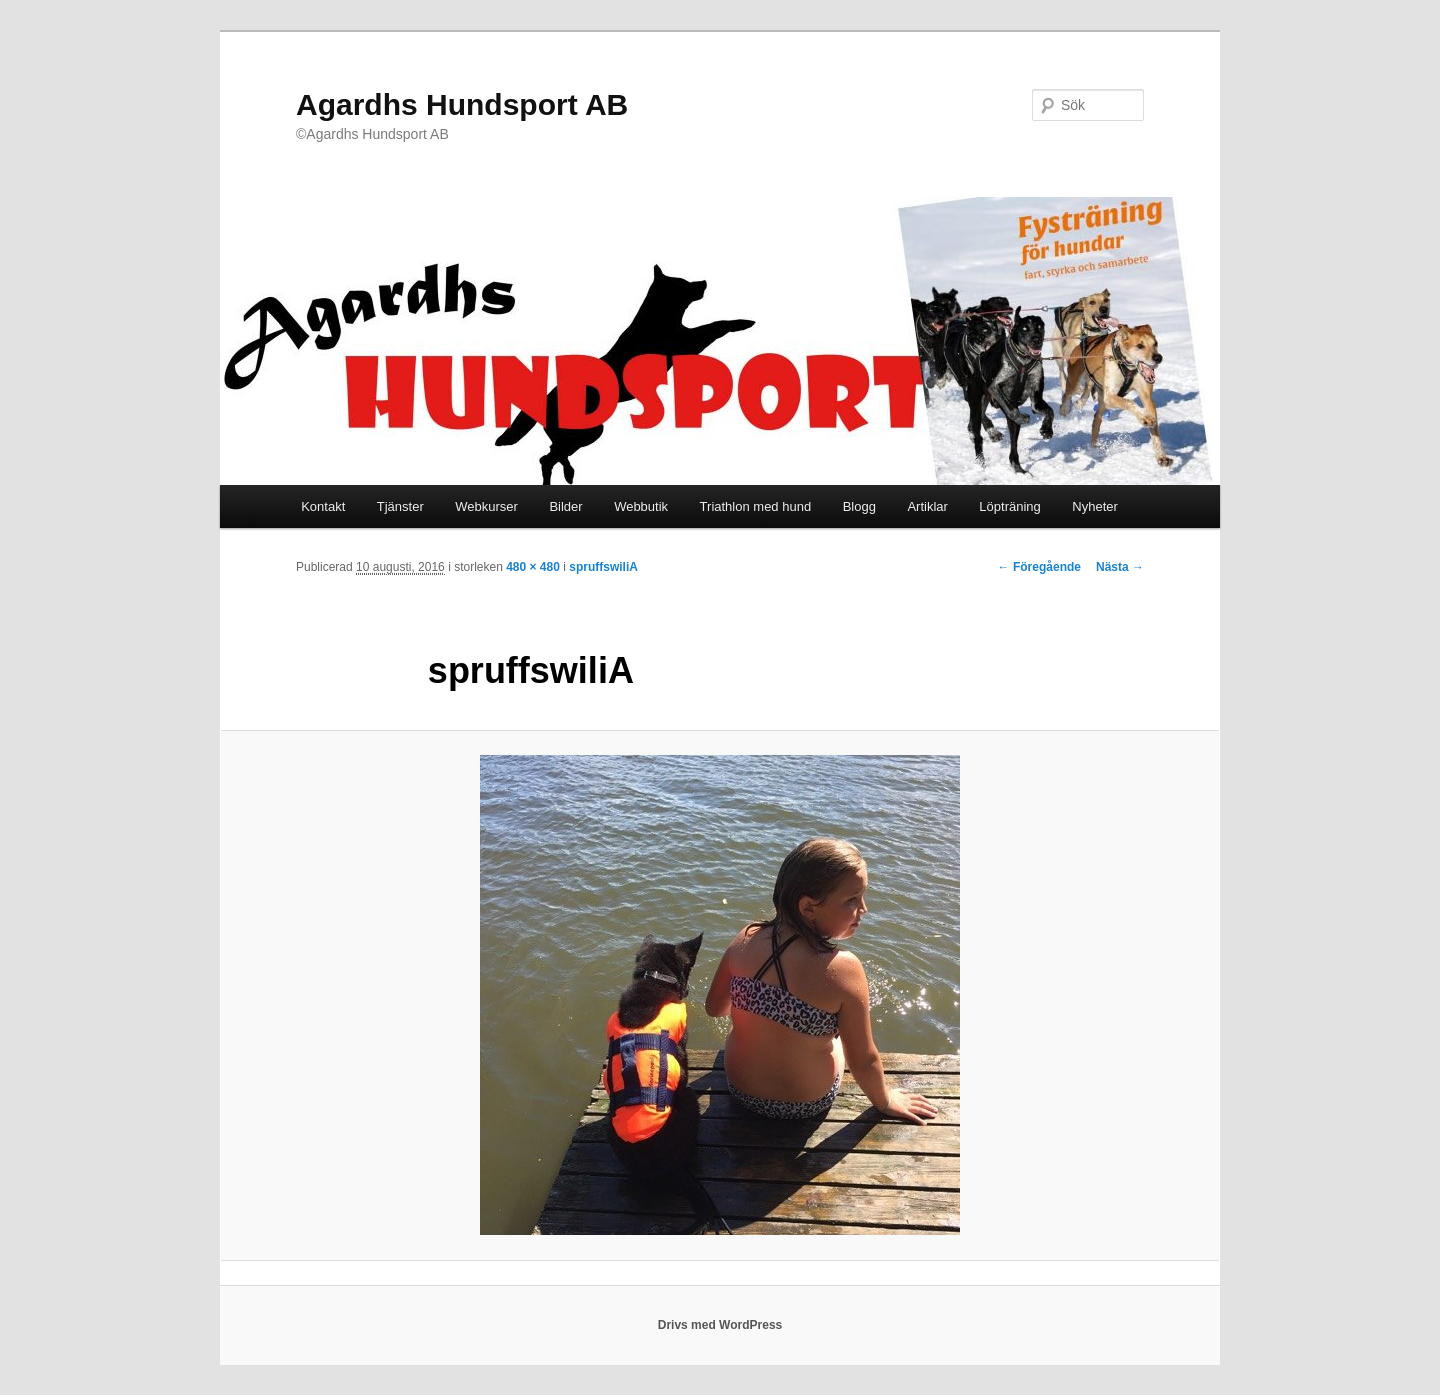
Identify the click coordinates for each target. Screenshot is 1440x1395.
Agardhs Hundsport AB (462, 104)
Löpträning (1009, 506)
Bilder (565, 506)
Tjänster (400, 506)
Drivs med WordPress (720, 1325)
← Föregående (1039, 567)
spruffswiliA (603, 567)
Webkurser (486, 506)
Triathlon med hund (756, 506)
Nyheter (1095, 506)
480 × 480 (533, 567)
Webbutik (641, 506)
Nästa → (1120, 567)
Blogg (859, 506)
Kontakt (323, 506)
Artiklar (927, 506)
